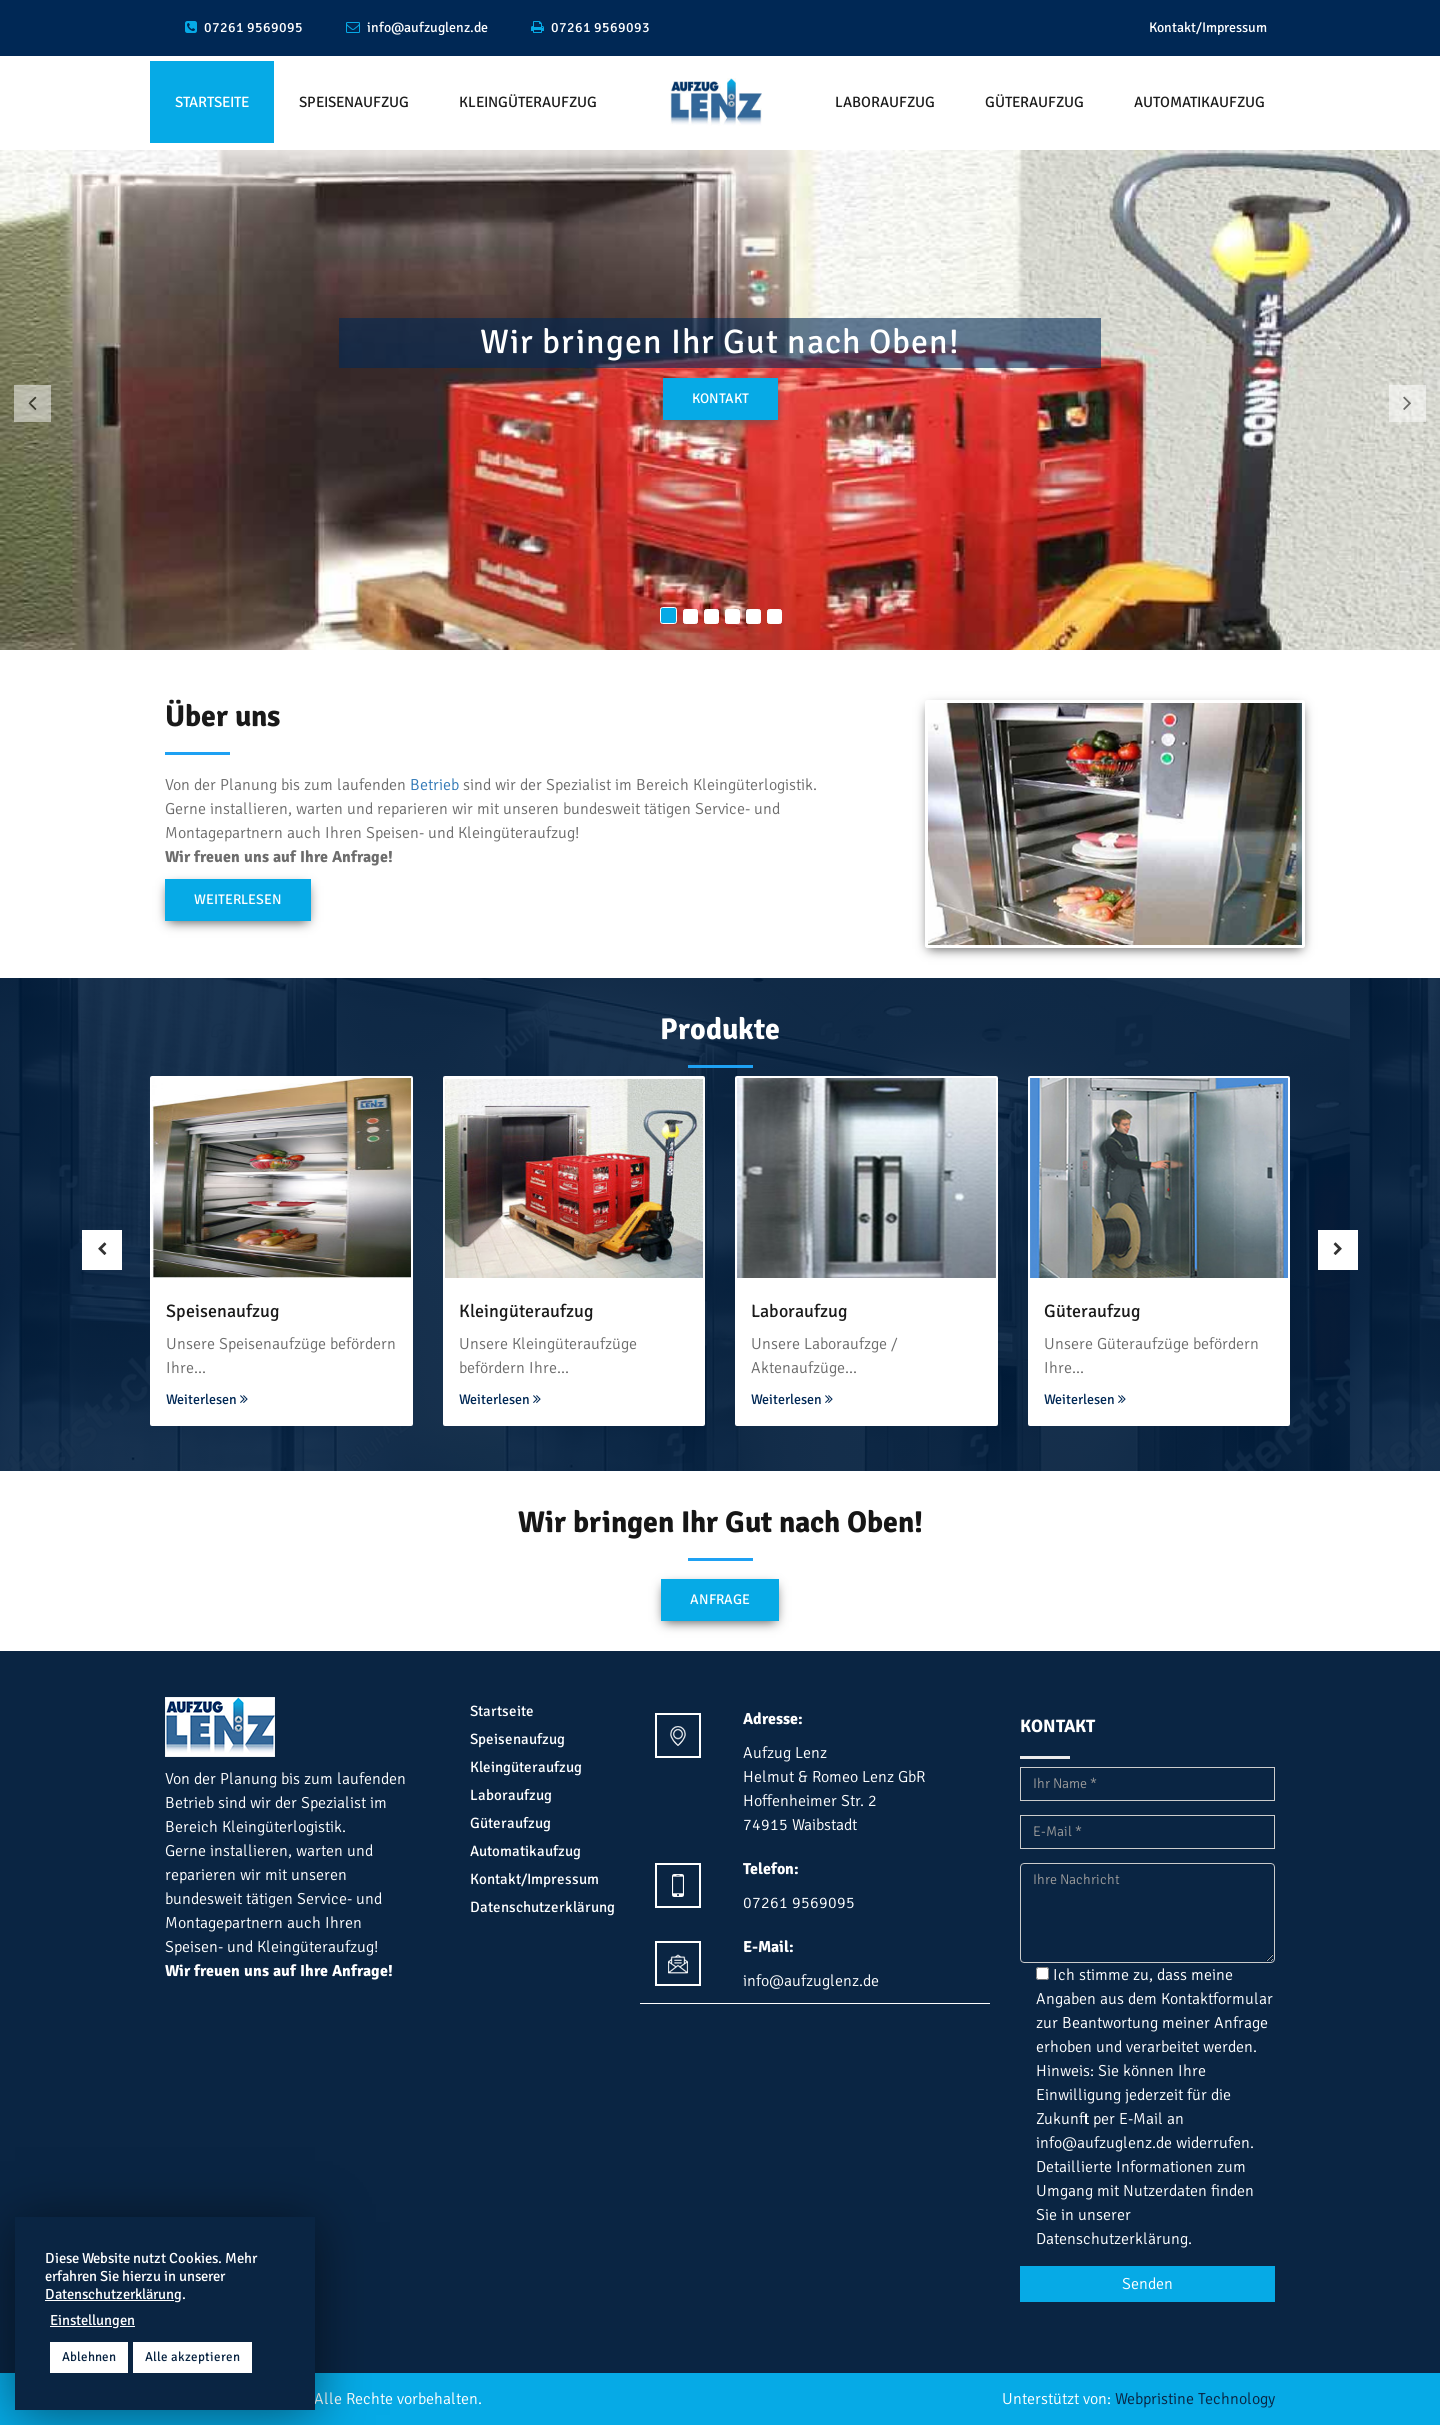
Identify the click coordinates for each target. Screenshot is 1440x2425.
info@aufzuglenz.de (1104, 2143)
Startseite (212, 102)
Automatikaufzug (1199, 102)
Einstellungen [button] (92, 2320)
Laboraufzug (885, 102)
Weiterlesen (238, 899)
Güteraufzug (1034, 102)
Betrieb (434, 785)
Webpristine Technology (1195, 2399)
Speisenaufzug (354, 102)
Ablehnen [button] (89, 2357)
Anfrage (720, 1599)
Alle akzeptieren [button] (192, 2357)
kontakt (720, 398)
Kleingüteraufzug (528, 102)
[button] (32, 403)
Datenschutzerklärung (542, 1907)
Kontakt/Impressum (1208, 27)
